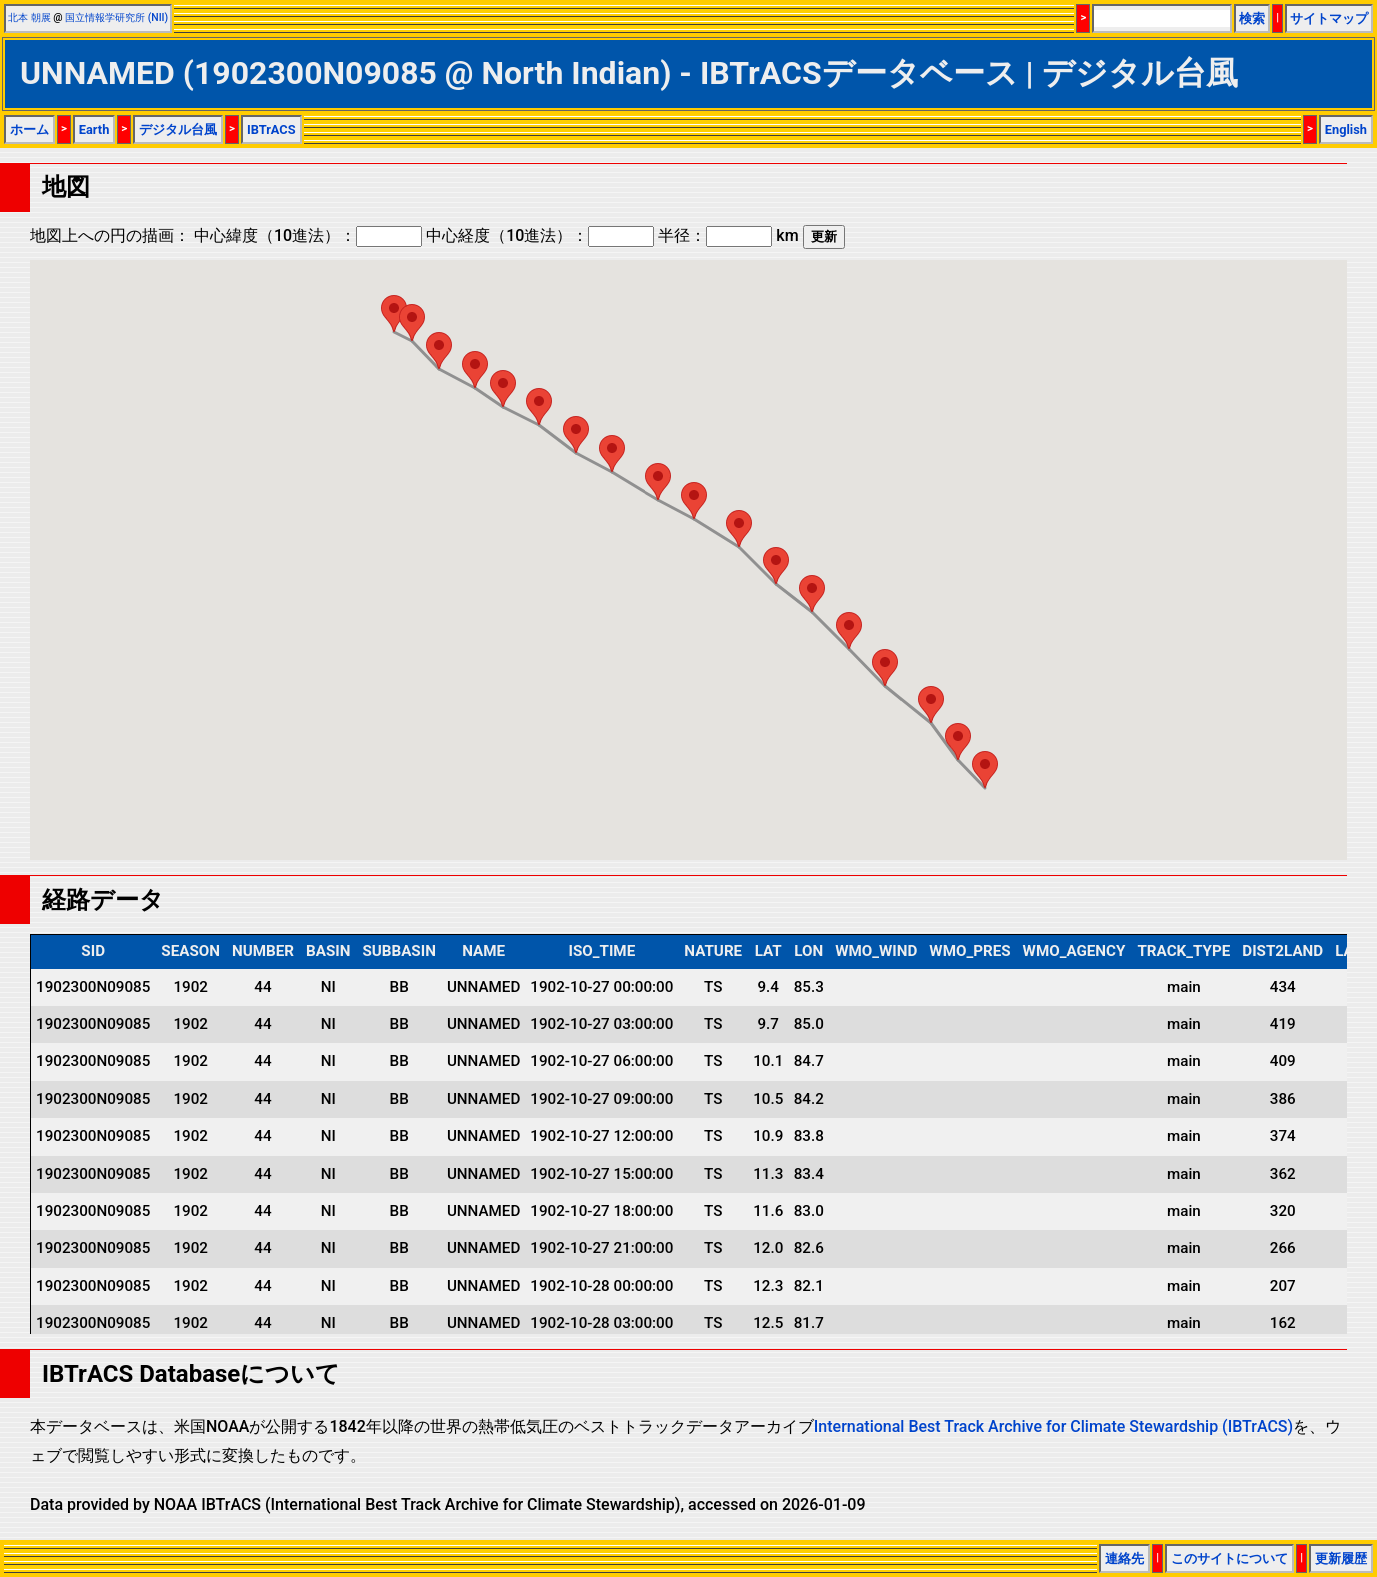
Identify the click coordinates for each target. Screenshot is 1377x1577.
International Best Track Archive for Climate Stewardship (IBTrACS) (1053, 1426)
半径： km (728, 235)
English (1346, 129)
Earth (94, 129)
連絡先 (1124, 1558)
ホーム (29, 129)
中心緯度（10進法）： (308, 235)
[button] (985, 769)
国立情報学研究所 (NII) (116, 17)
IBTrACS (271, 129)
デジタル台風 (178, 129)
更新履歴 (1341, 1558)
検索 (1252, 18)
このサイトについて (1229, 1558)
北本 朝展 (29, 17)
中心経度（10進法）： (540, 235)
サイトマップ (1329, 18)
